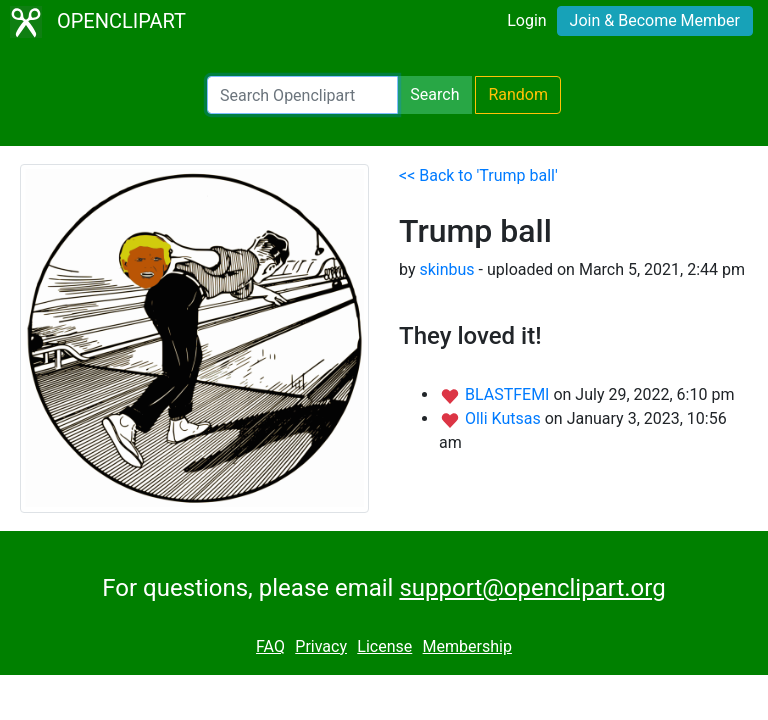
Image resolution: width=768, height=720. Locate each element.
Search (434, 94)
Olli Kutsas (505, 418)
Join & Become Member (655, 20)
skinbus (446, 269)
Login (526, 20)
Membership (467, 646)
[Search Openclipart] (302, 95)
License (384, 646)
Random (518, 94)
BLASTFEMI (509, 394)
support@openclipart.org (532, 588)
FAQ (270, 646)
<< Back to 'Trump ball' (478, 175)
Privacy (321, 646)
